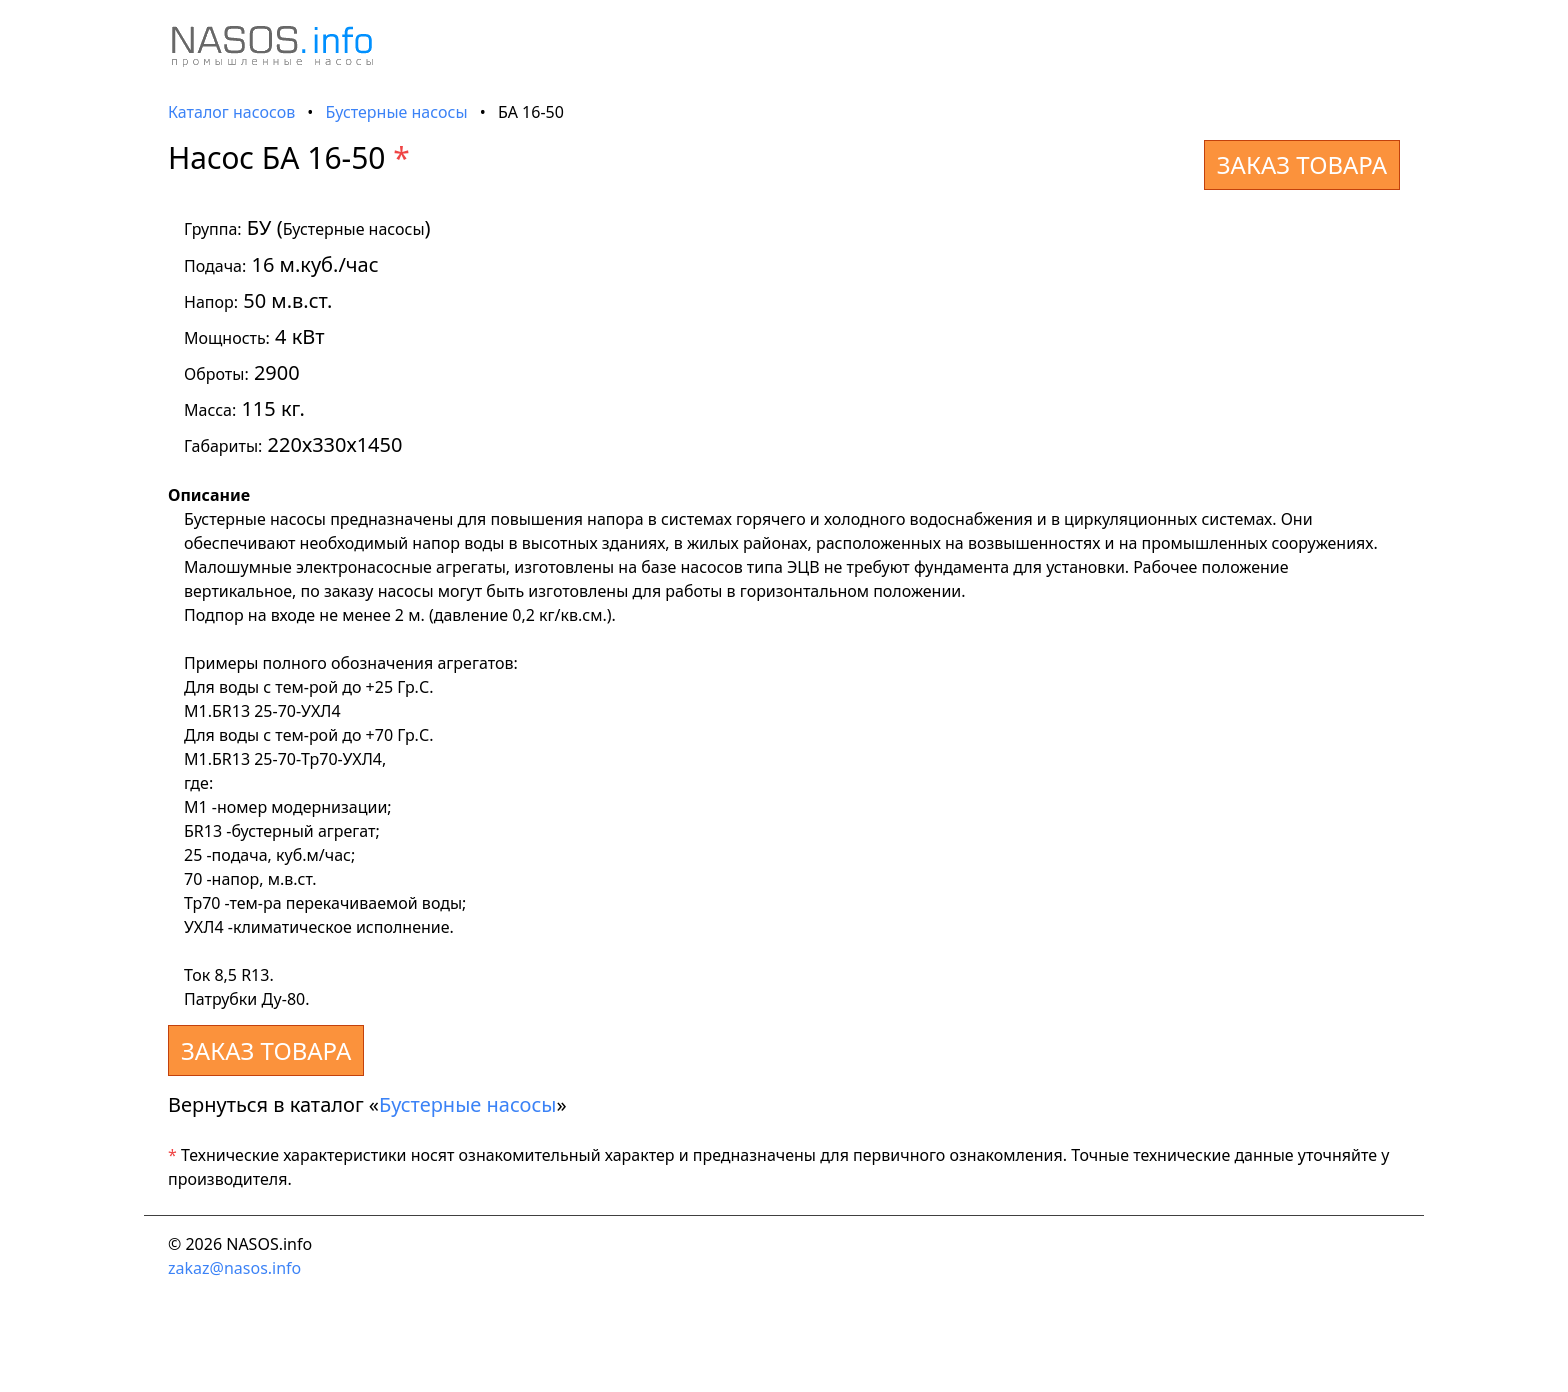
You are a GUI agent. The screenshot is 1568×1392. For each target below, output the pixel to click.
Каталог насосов (231, 112)
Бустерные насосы (397, 112)
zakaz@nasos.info (234, 1268)
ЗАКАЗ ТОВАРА (1302, 164)
